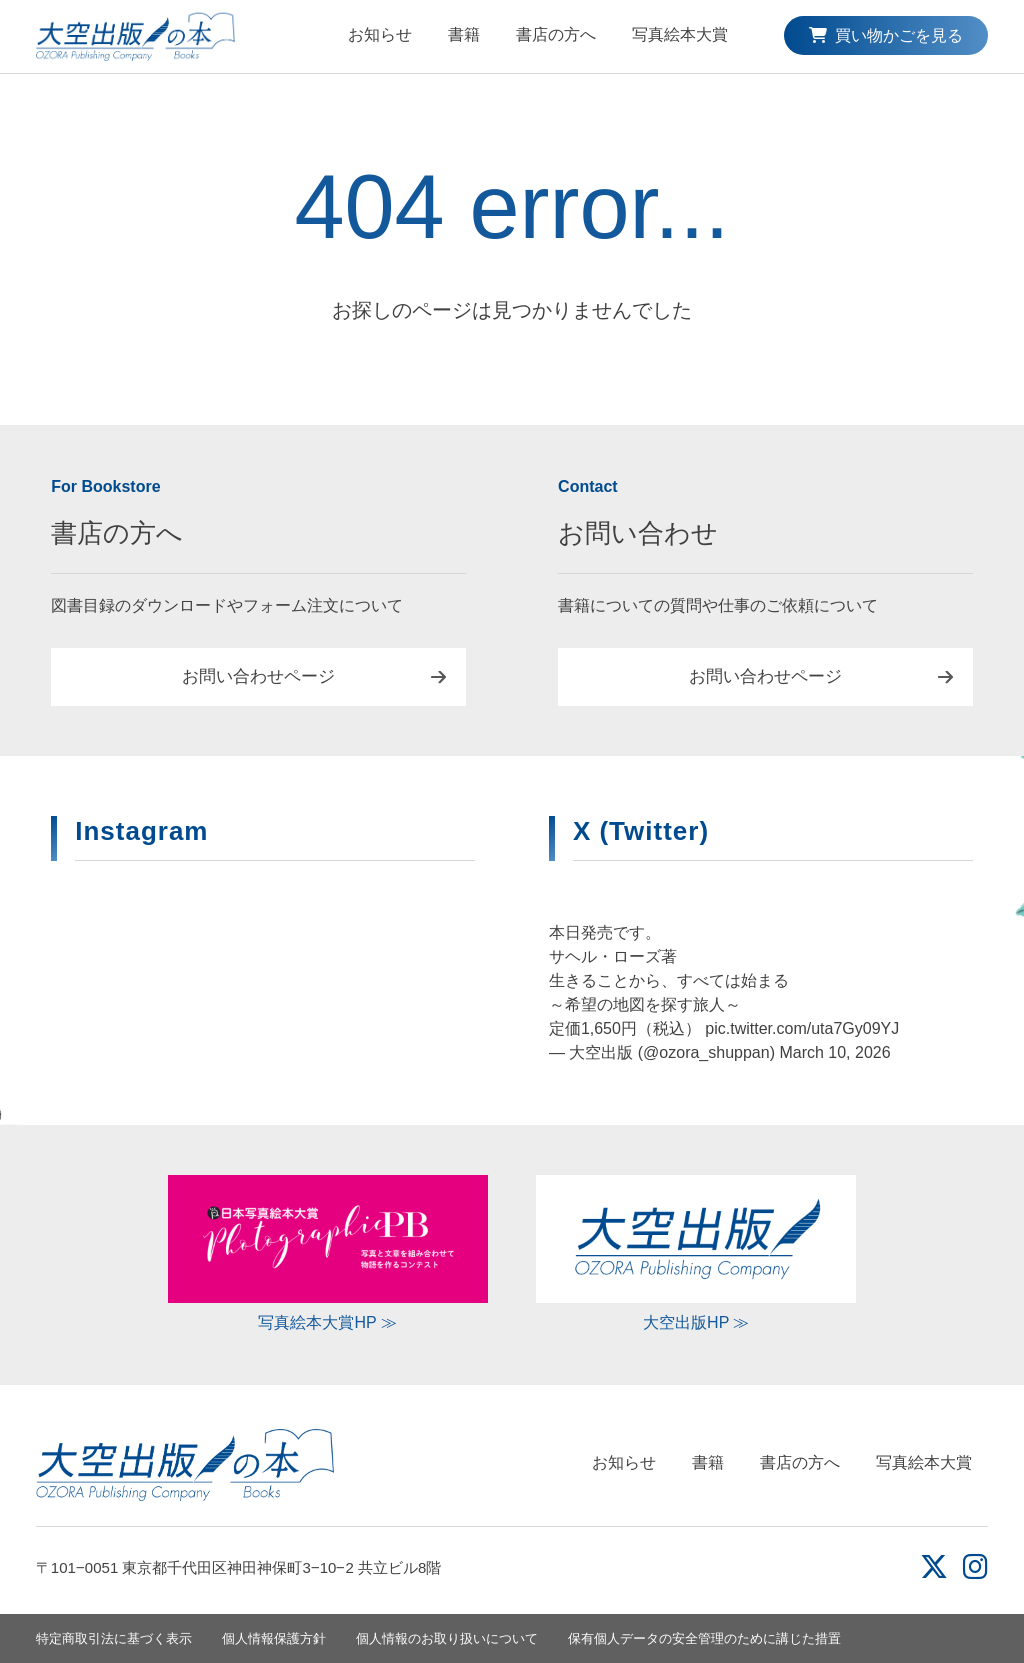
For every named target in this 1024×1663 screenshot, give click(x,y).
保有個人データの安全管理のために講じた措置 (704, 1638)
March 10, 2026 (834, 1052)
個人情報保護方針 (274, 1638)
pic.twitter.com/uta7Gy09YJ (802, 1028)
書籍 (464, 34)
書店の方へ (556, 34)
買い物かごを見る (886, 35)
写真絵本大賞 (680, 34)
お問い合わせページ (258, 676)
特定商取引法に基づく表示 (114, 1638)
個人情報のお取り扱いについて (447, 1638)
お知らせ (380, 34)
